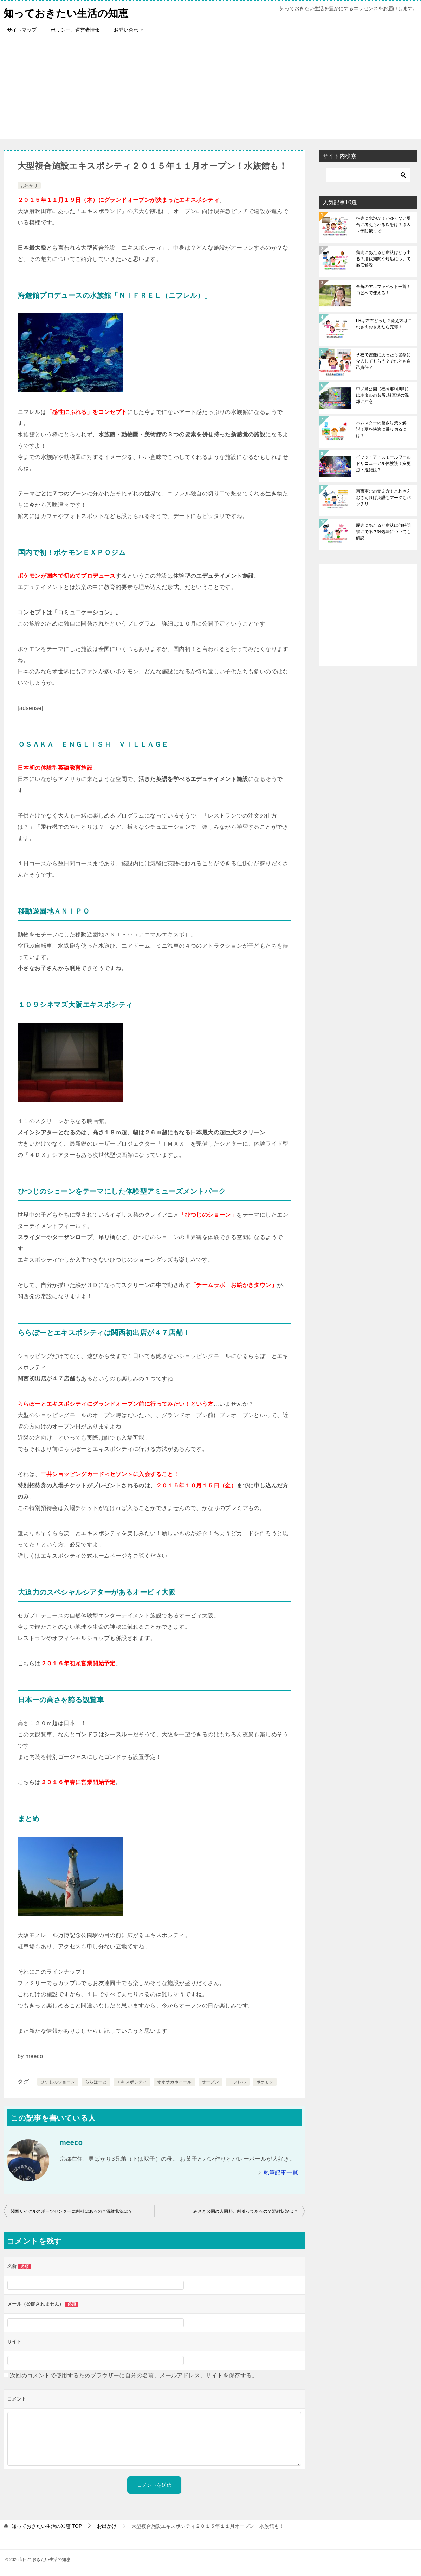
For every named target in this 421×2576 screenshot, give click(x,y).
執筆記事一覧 (281, 2172)
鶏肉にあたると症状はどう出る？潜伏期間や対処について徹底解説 (383, 259)
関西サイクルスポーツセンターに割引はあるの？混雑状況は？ (71, 2211)
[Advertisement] (210, 90)
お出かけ (29, 185)
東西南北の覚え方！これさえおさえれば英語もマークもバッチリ (383, 497)
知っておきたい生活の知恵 (68, 12)
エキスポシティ (132, 2082)
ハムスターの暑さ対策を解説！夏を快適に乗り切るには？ (381, 429)
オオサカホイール (174, 2082)
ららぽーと (96, 2082)
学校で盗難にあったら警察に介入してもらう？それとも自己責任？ (383, 361)
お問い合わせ (128, 30)
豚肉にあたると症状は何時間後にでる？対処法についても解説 (383, 531)
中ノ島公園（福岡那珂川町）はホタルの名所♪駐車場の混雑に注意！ (383, 395)
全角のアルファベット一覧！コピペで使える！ (383, 289)
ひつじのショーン (57, 2082)
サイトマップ (22, 30)
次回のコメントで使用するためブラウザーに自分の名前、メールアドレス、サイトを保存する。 (134, 2375)
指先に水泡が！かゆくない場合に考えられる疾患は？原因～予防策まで (383, 224)
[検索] (368, 175)
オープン (210, 2082)
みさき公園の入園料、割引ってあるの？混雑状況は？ (245, 2211)
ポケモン (265, 2082)
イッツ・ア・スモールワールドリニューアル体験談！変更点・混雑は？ (383, 463)
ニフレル (237, 2082)
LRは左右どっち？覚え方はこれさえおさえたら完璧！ (384, 323)
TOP (47, 2526)
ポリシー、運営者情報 (75, 30)
